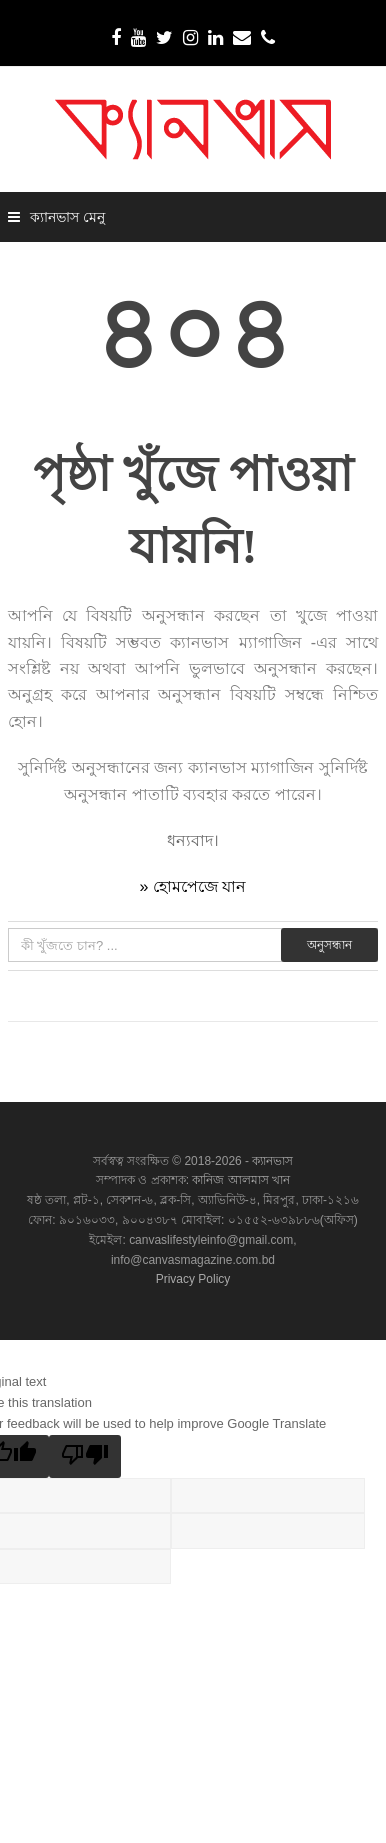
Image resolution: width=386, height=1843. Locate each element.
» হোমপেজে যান (193, 886)
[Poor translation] (85, 1456)
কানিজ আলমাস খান (241, 1180)
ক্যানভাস (271, 1161)
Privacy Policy (193, 1279)
